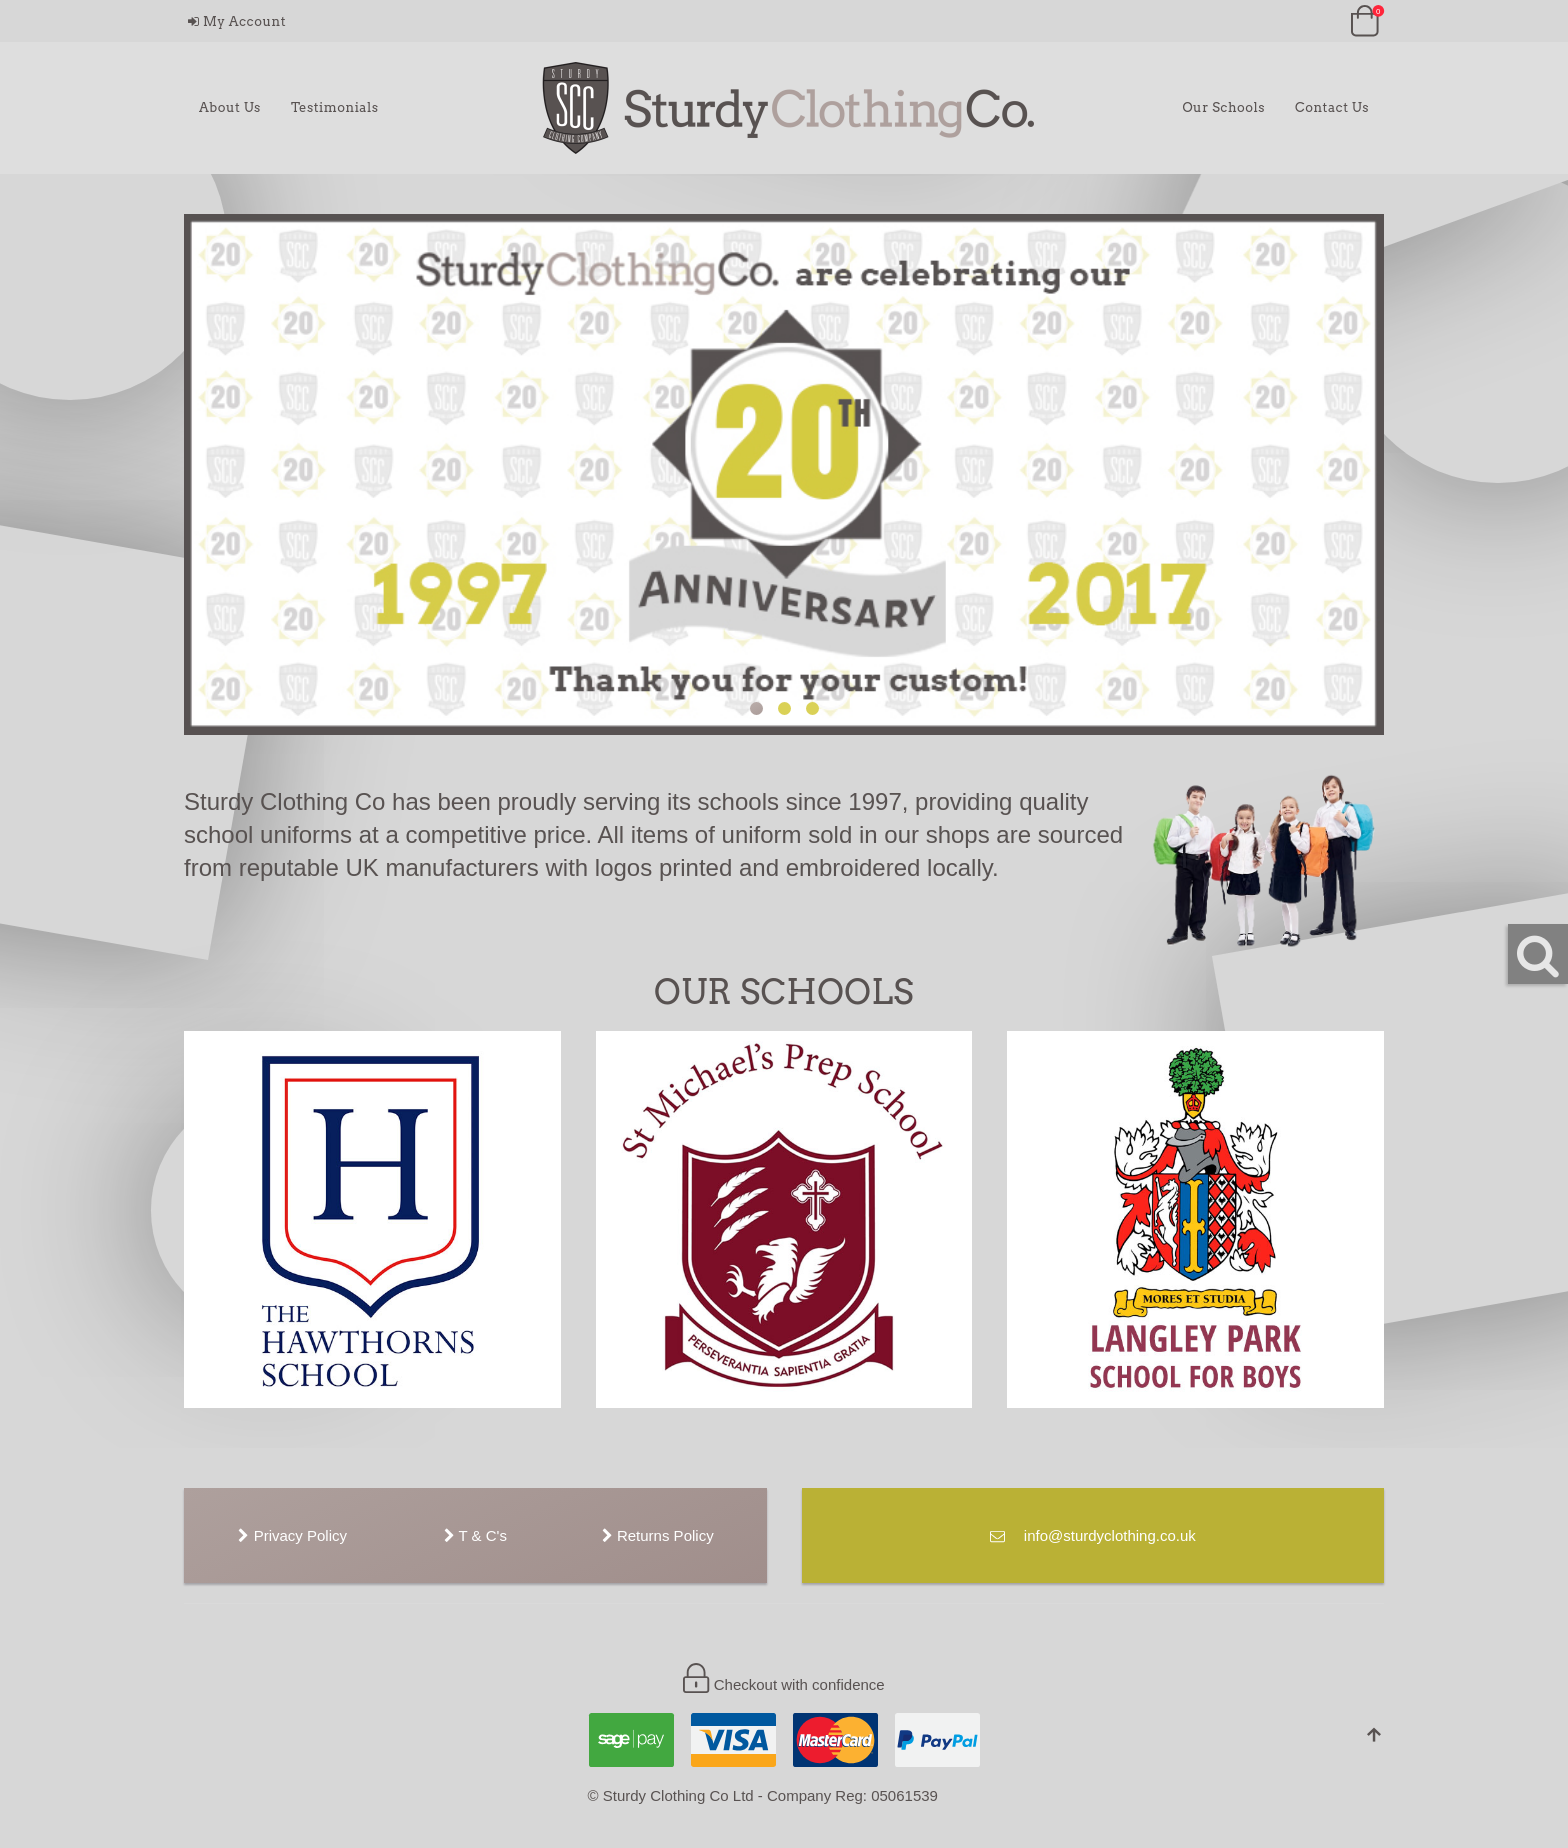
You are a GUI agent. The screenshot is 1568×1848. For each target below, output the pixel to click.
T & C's (475, 1535)
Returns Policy (658, 1535)
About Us (230, 107)
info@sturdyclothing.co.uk (1093, 1535)
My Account (237, 21)
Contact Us (1332, 107)
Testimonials (335, 107)
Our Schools (1223, 107)
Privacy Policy (292, 1535)
